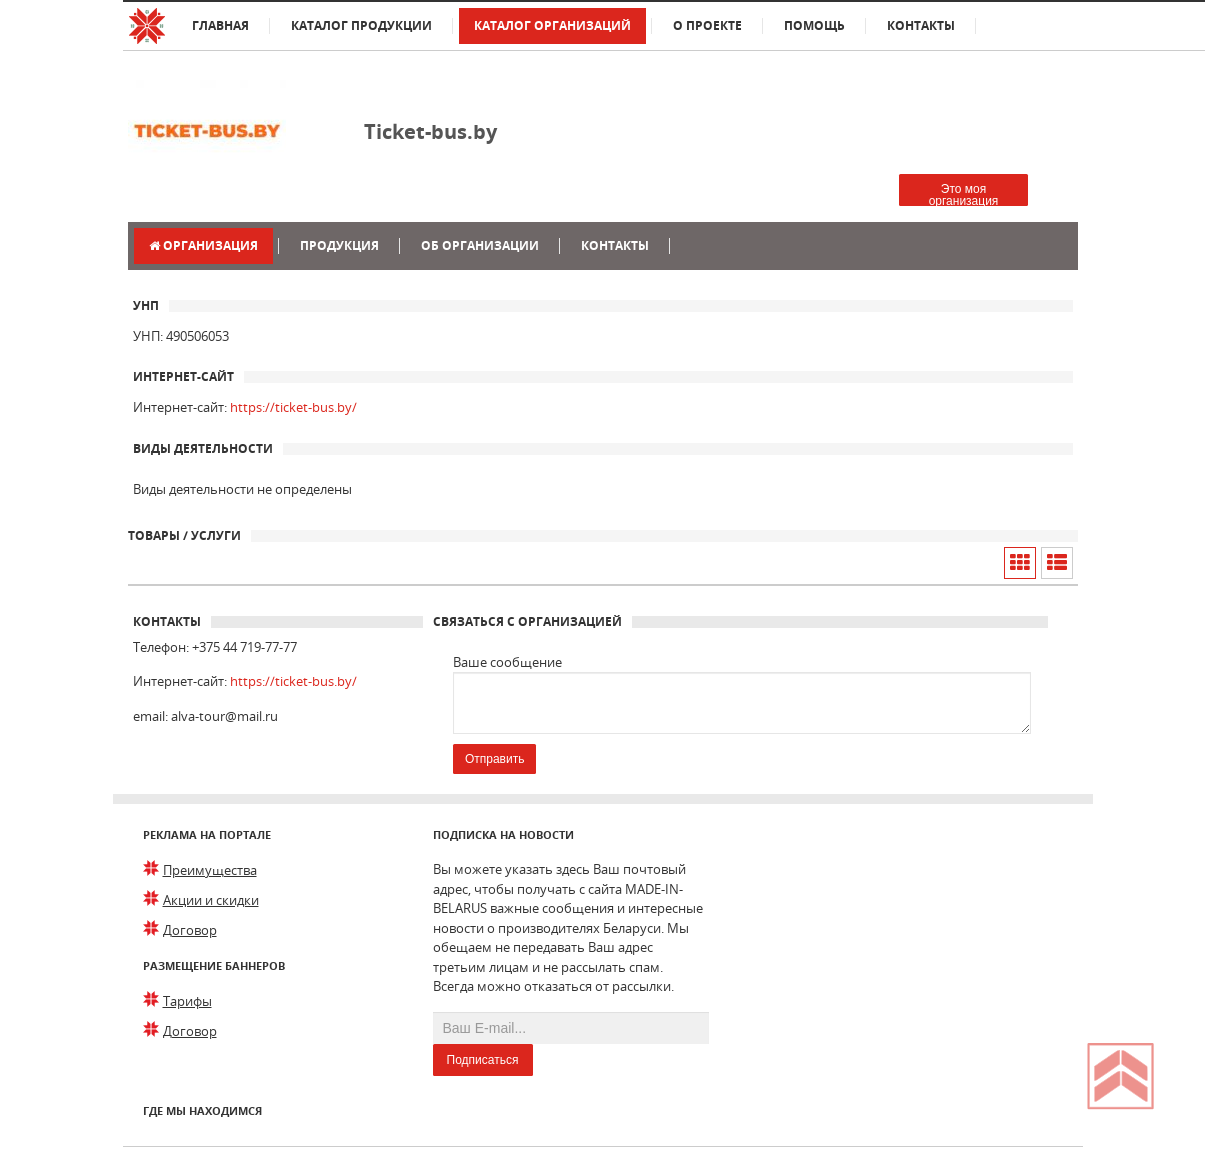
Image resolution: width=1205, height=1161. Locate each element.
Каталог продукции (361, 25)
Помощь (814, 25)
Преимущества (210, 870)
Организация (203, 245)
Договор (190, 930)
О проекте (707, 25)
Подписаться (483, 1060)
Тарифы (187, 1001)
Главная (220, 25)
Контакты (921, 25)
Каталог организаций (552, 25)
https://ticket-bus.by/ (293, 407)
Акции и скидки (211, 900)
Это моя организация (964, 194)
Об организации (480, 245)
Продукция (339, 245)
